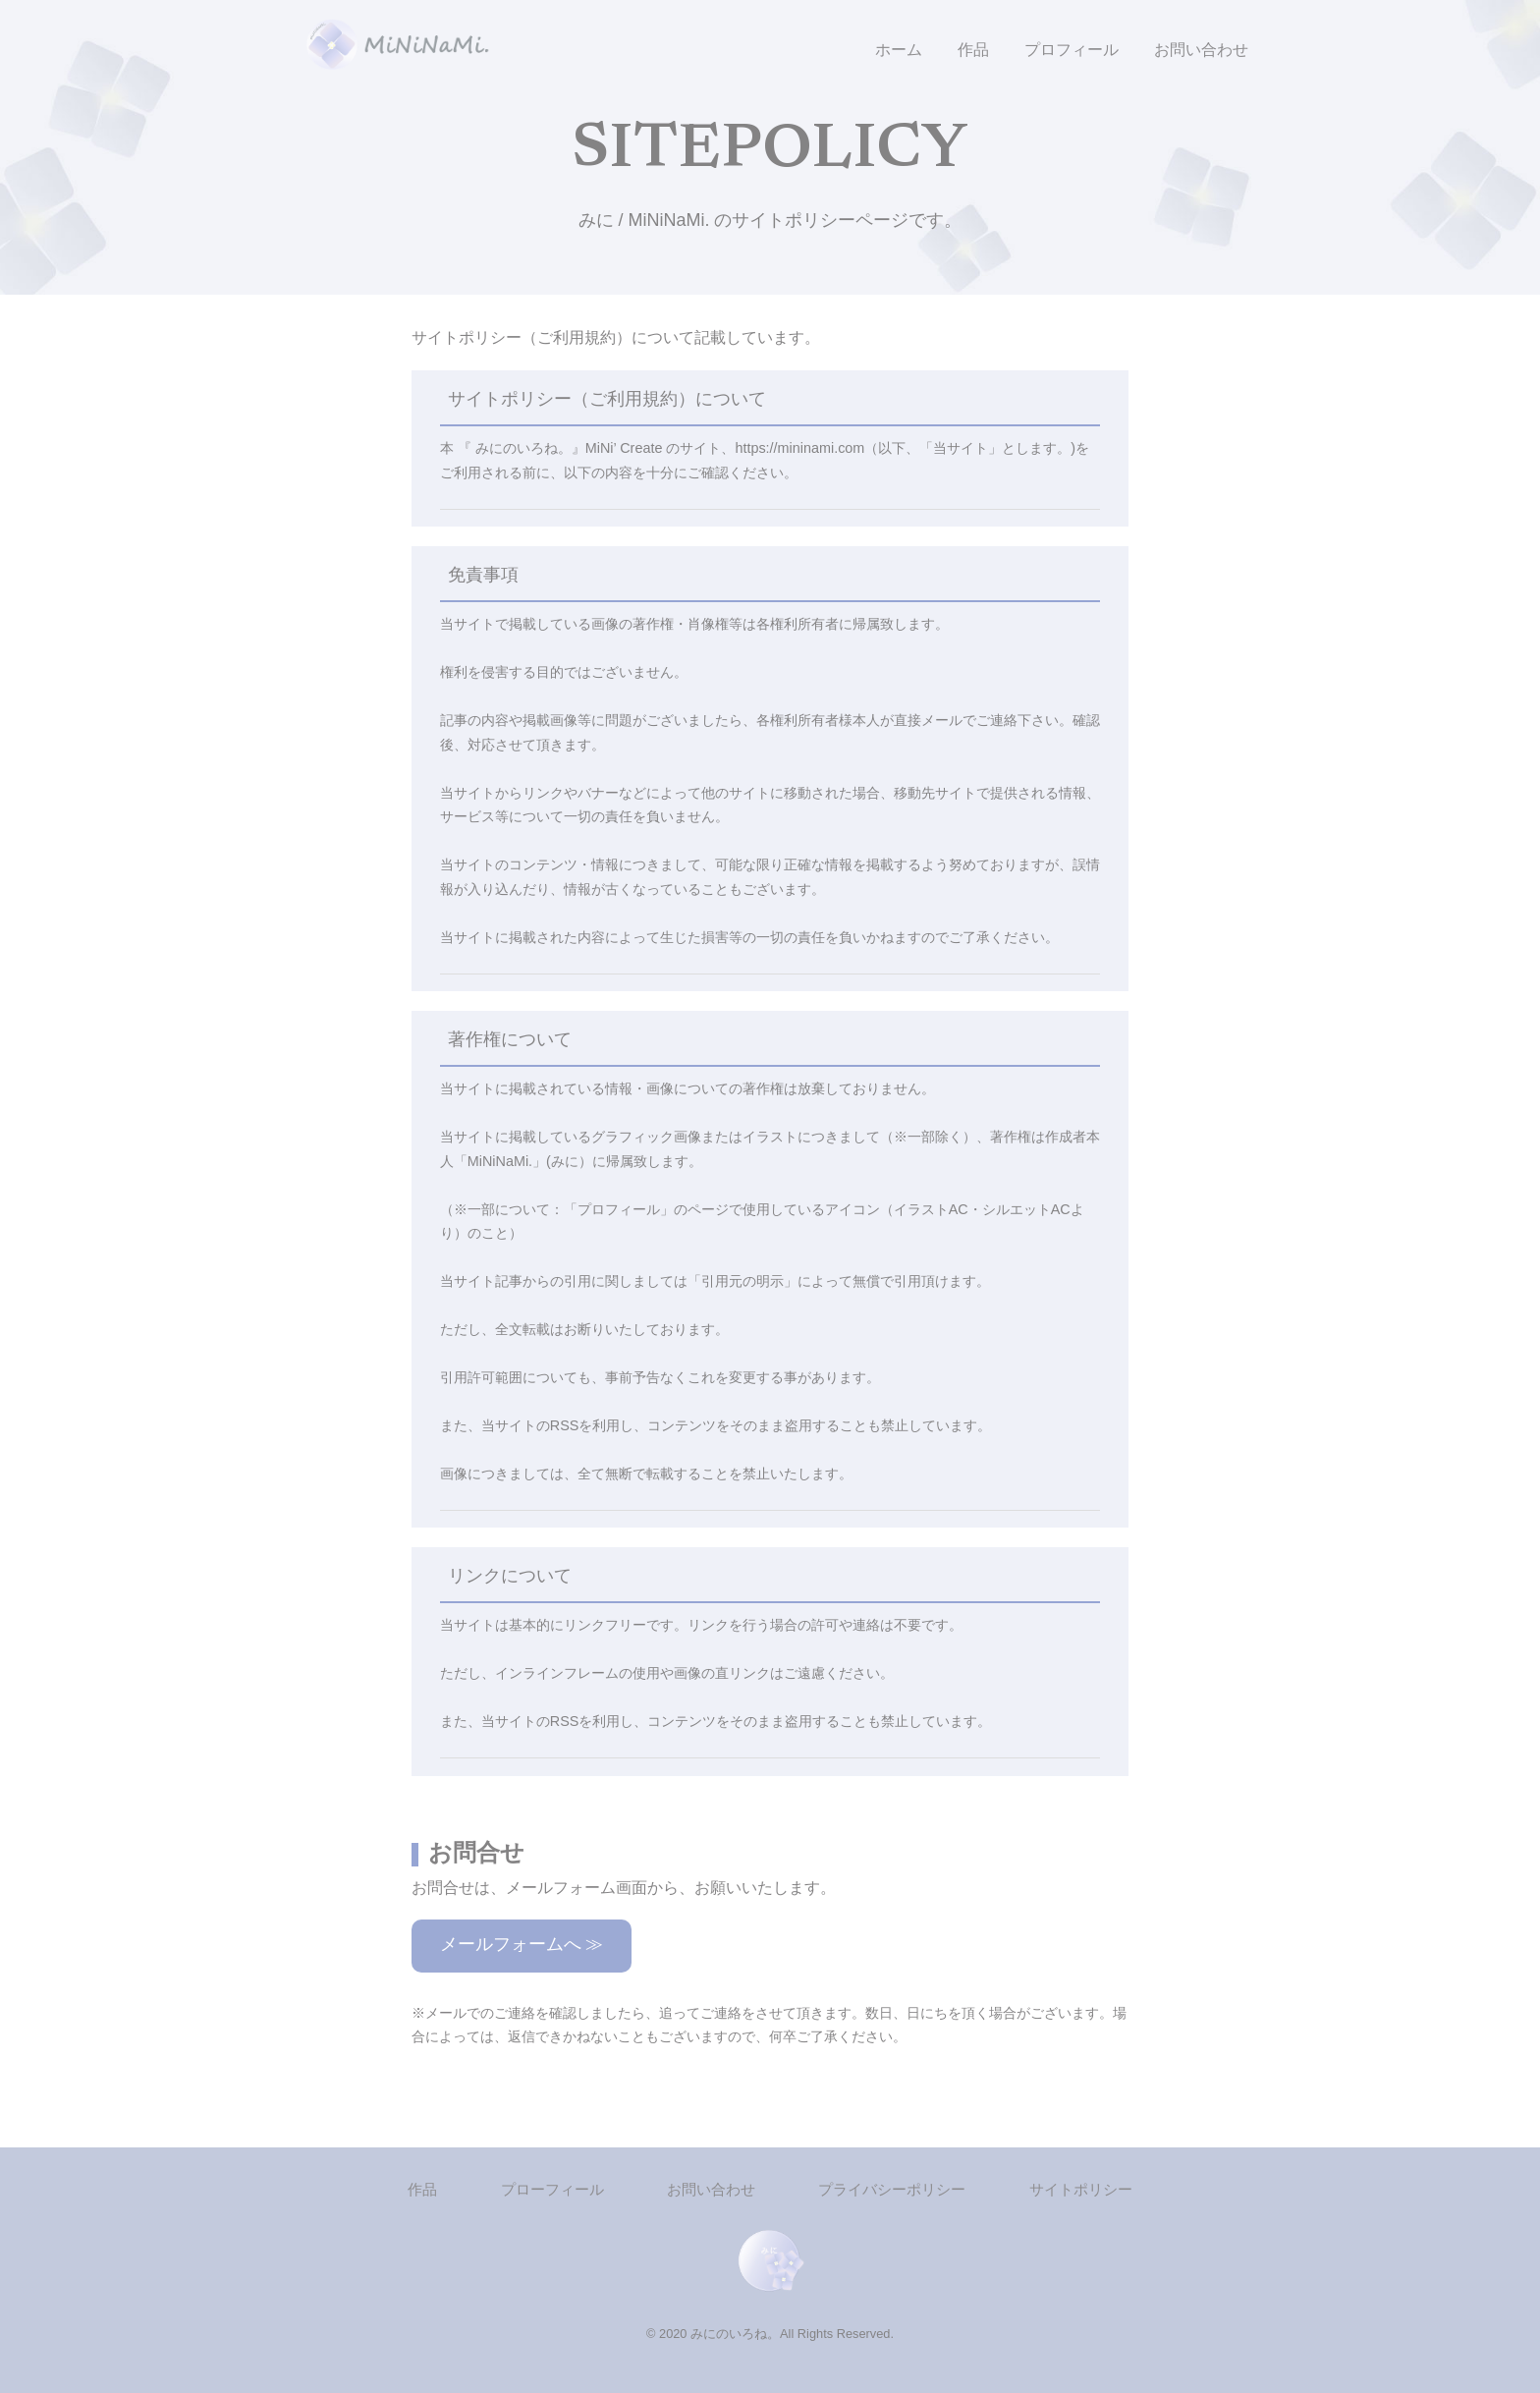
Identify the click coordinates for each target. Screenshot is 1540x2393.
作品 (973, 49)
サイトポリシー (1080, 2189)
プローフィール (552, 2189)
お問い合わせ (1201, 49)
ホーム (898, 49)
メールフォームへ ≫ (521, 1946)
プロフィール (1071, 49)
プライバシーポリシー (891, 2189)
